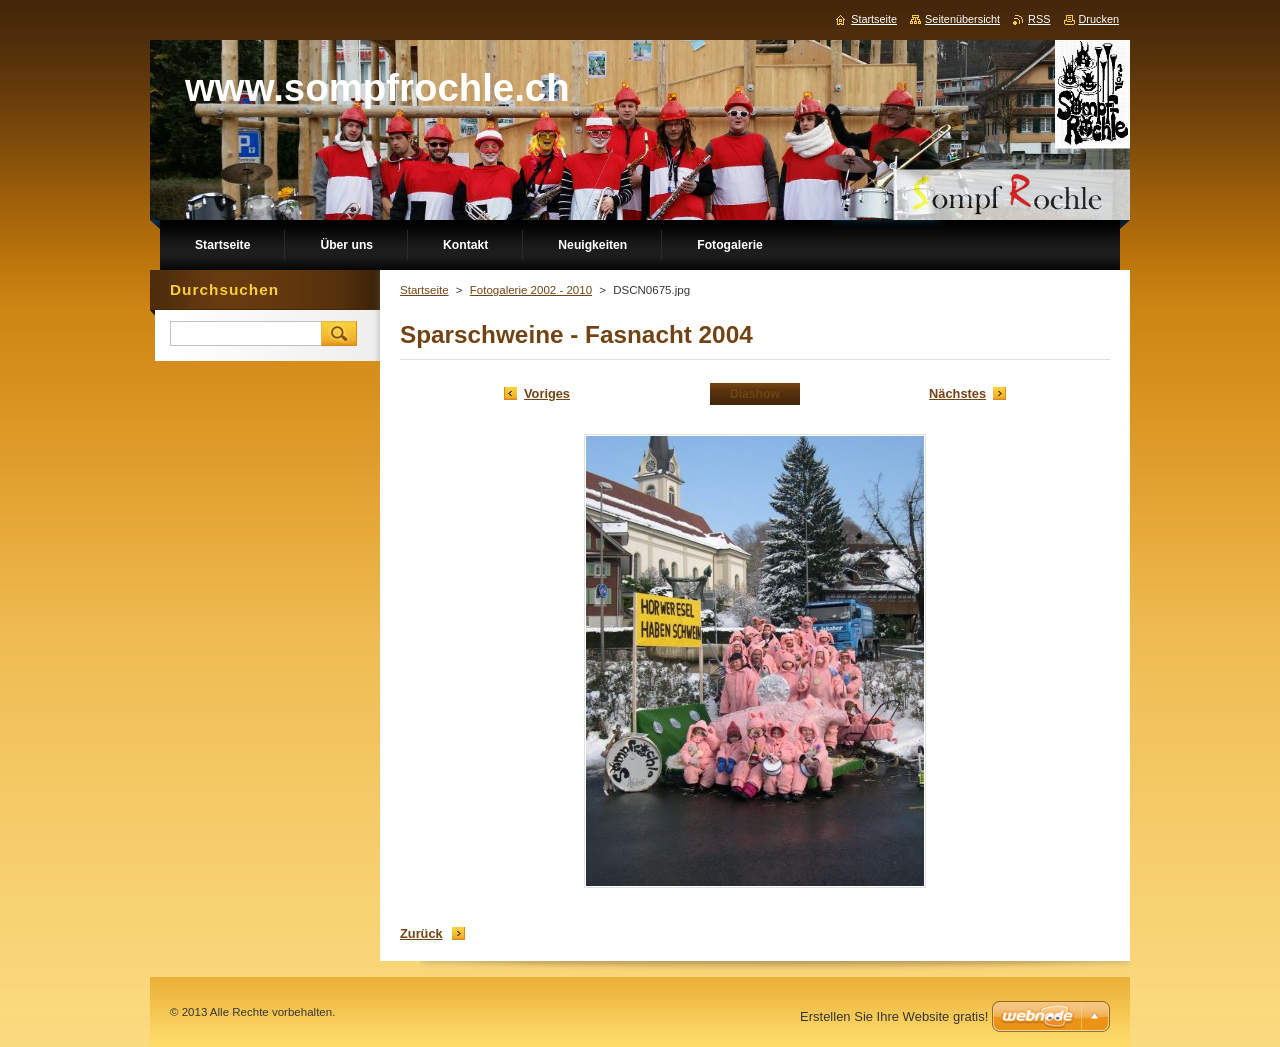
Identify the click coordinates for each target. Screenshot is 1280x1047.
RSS (1039, 19)
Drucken (1099, 19)
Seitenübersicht (962, 19)
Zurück (421, 933)
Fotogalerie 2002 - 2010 (531, 290)
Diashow (755, 394)
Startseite (424, 290)
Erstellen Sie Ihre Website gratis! (894, 1016)
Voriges (547, 393)
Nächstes (957, 393)
